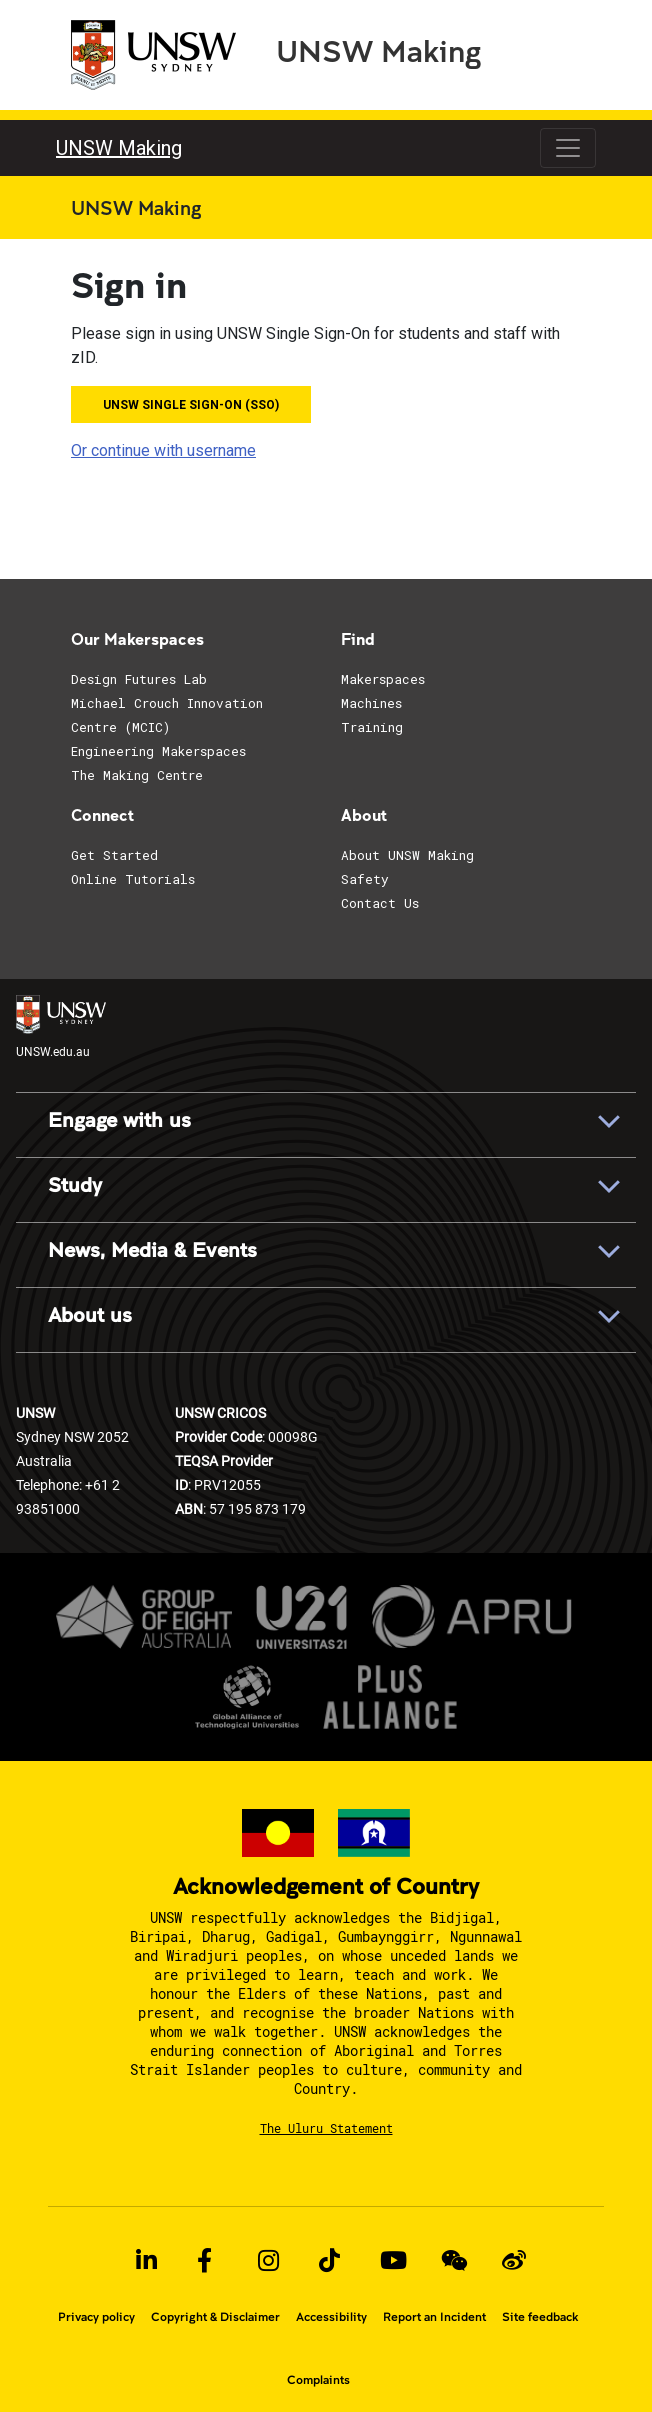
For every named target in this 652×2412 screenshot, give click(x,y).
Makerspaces (383, 679)
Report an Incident (434, 2317)
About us (90, 1316)
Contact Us (380, 903)
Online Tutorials (133, 879)
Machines (371, 703)
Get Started (114, 855)
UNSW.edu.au (61, 1026)
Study (75, 1186)
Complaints (318, 2380)
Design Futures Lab (139, 679)
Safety (365, 879)
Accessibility (331, 2317)
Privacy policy (96, 2317)
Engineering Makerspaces (158, 751)
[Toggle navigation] (568, 148)
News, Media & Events (152, 1251)
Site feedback (540, 2317)
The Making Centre (137, 775)
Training (372, 727)
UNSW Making (378, 50)
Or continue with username (163, 450)
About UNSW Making (407, 855)
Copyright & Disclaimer (215, 2317)
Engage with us (119, 1121)
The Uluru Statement (326, 2128)
